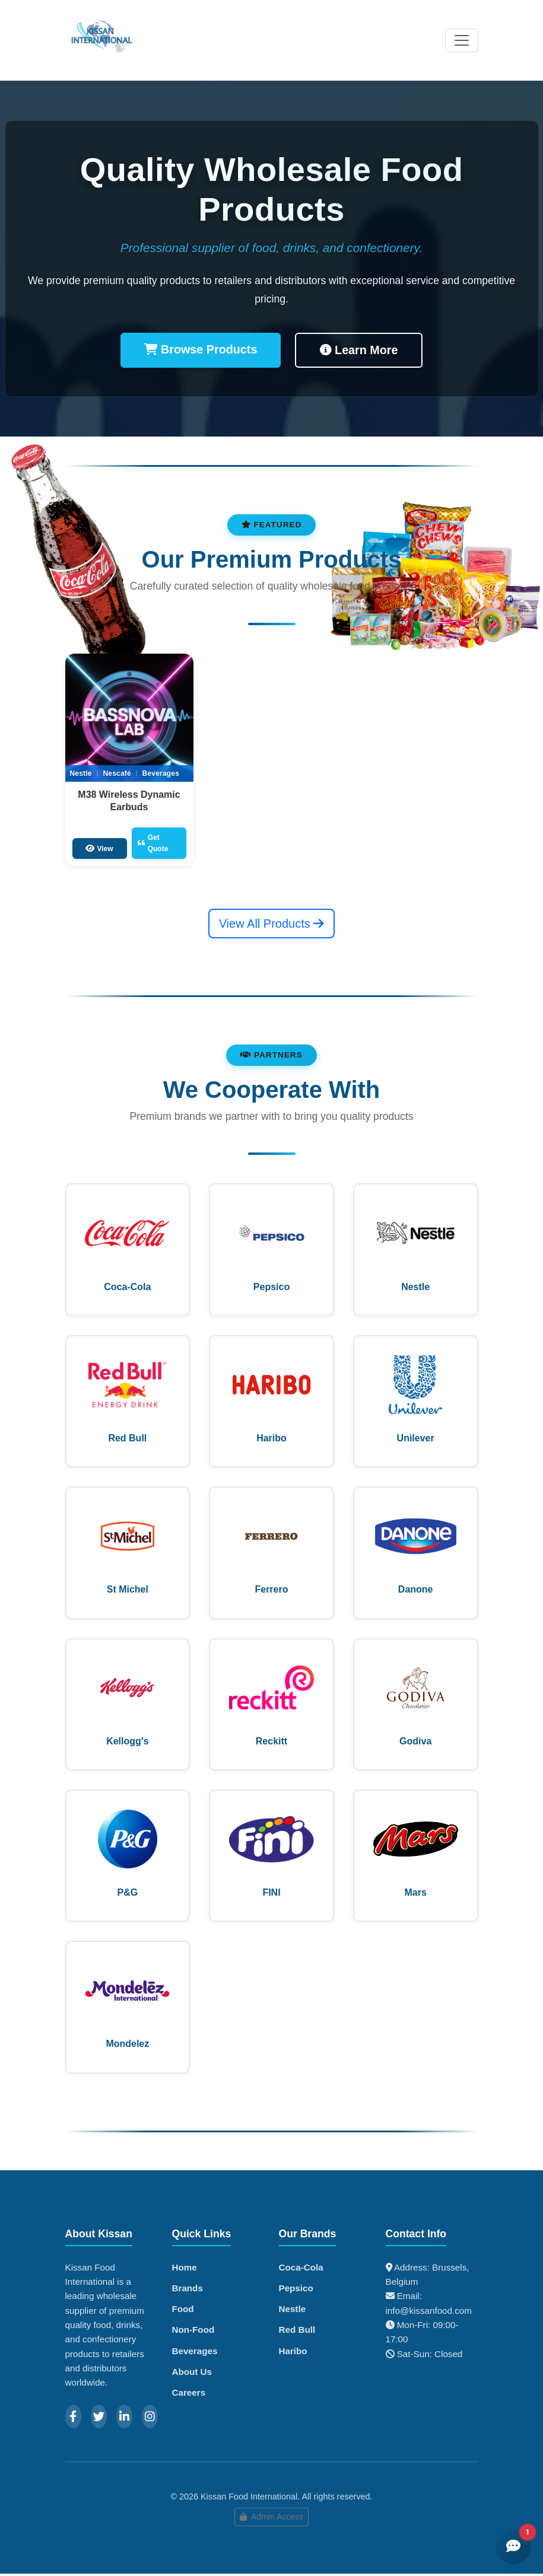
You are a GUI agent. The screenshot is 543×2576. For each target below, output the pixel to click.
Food (183, 2311)
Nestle (292, 2311)
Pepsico (296, 2290)
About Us (192, 2373)
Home (184, 2269)
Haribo (293, 2353)
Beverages (195, 2353)
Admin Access (271, 2519)
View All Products (272, 922)
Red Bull (297, 2332)
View (99, 848)
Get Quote (153, 842)
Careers (189, 2394)
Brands (187, 2290)
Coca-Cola (301, 2269)
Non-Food (193, 2332)
